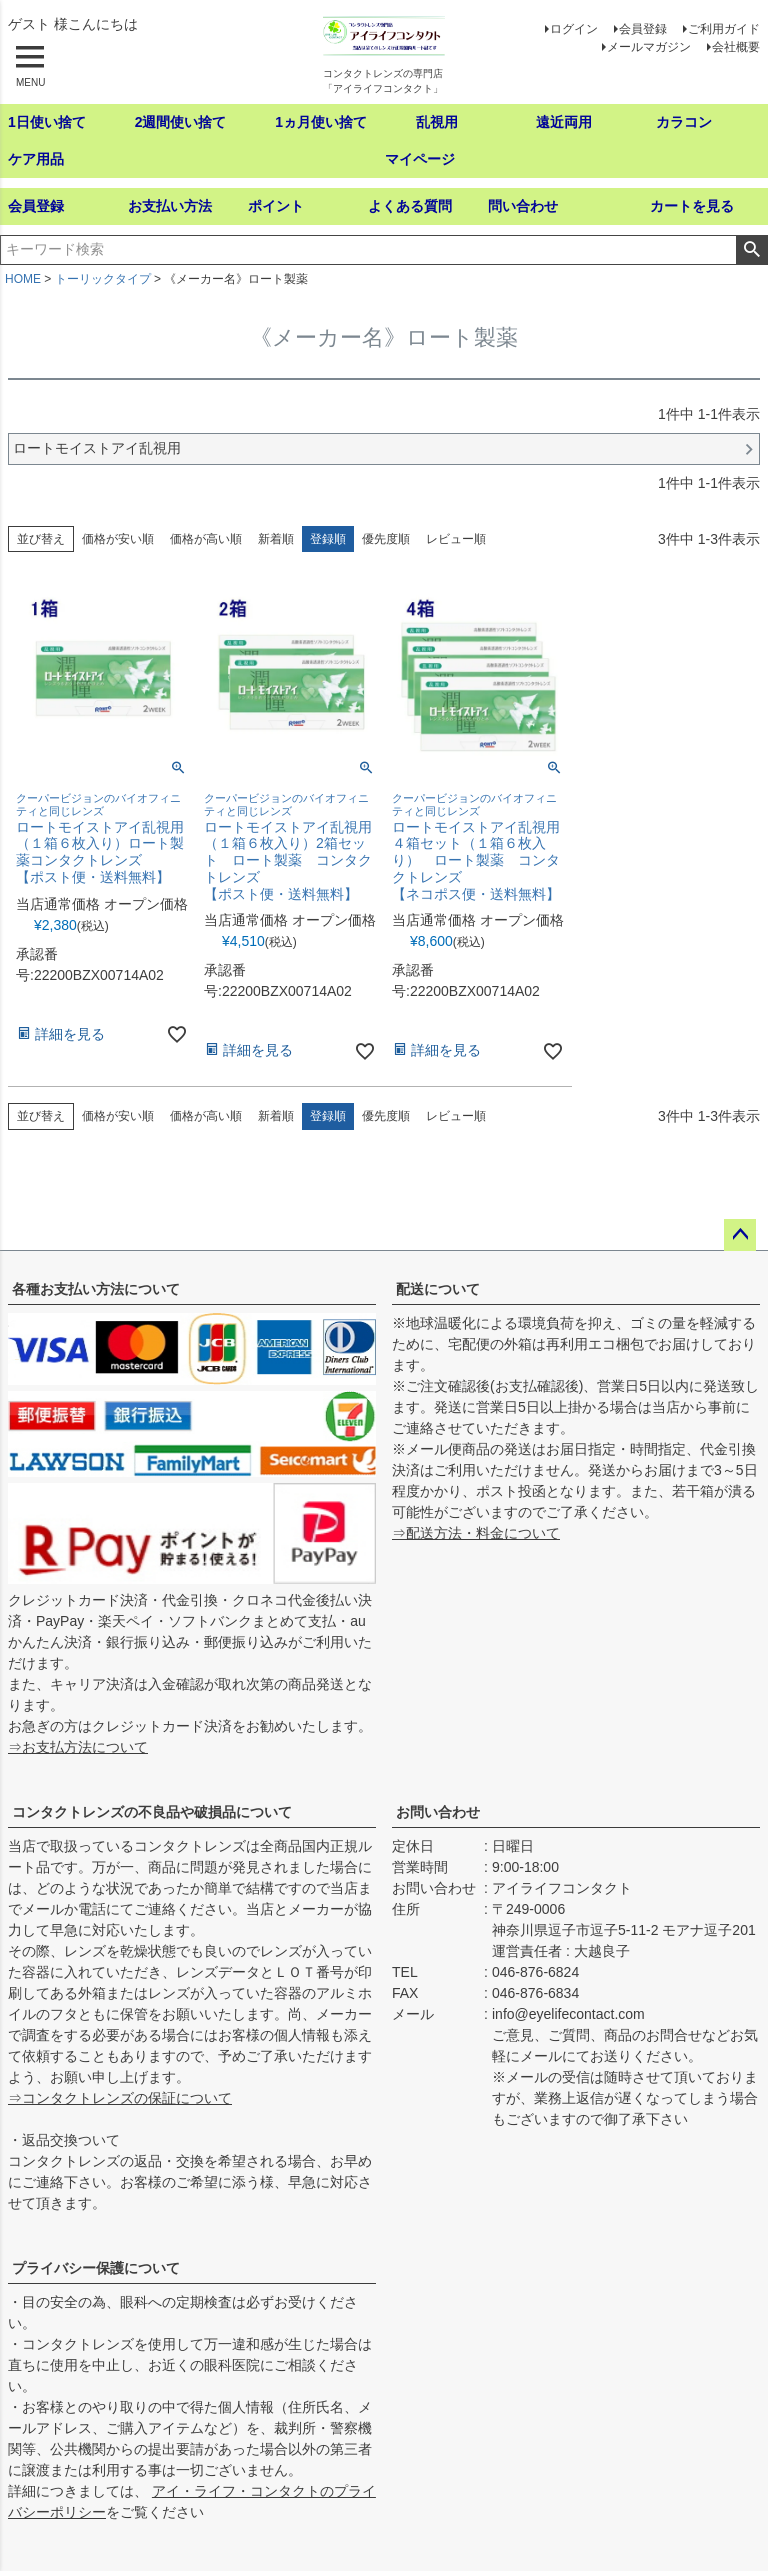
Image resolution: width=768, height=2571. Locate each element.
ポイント (276, 206)
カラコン (684, 122)
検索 (751, 250)
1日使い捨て (47, 122)
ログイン (574, 29)
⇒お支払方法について (78, 1747)
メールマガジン (649, 47)
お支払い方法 (170, 206)
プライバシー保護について (96, 2268)
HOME (23, 279)
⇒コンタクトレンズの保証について (120, 2098)
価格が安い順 (118, 539)
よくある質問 (410, 206)
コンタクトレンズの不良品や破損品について (152, 1812)
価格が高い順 (206, 539)
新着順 (276, 539)
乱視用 (437, 122)
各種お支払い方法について (96, 1289)
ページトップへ (740, 1235)
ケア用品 (36, 159)
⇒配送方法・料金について (476, 1533)
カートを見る (692, 206)
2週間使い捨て (181, 122)
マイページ (420, 159)
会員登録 (643, 29)
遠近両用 (564, 122)
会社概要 (736, 47)
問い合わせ (523, 206)
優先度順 (386, 539)
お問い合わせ (438, 1812)
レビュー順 (456, 539)
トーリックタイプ (103, 279)
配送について (438, 1289)
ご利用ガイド (724, 29)
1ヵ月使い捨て (321, 122)
